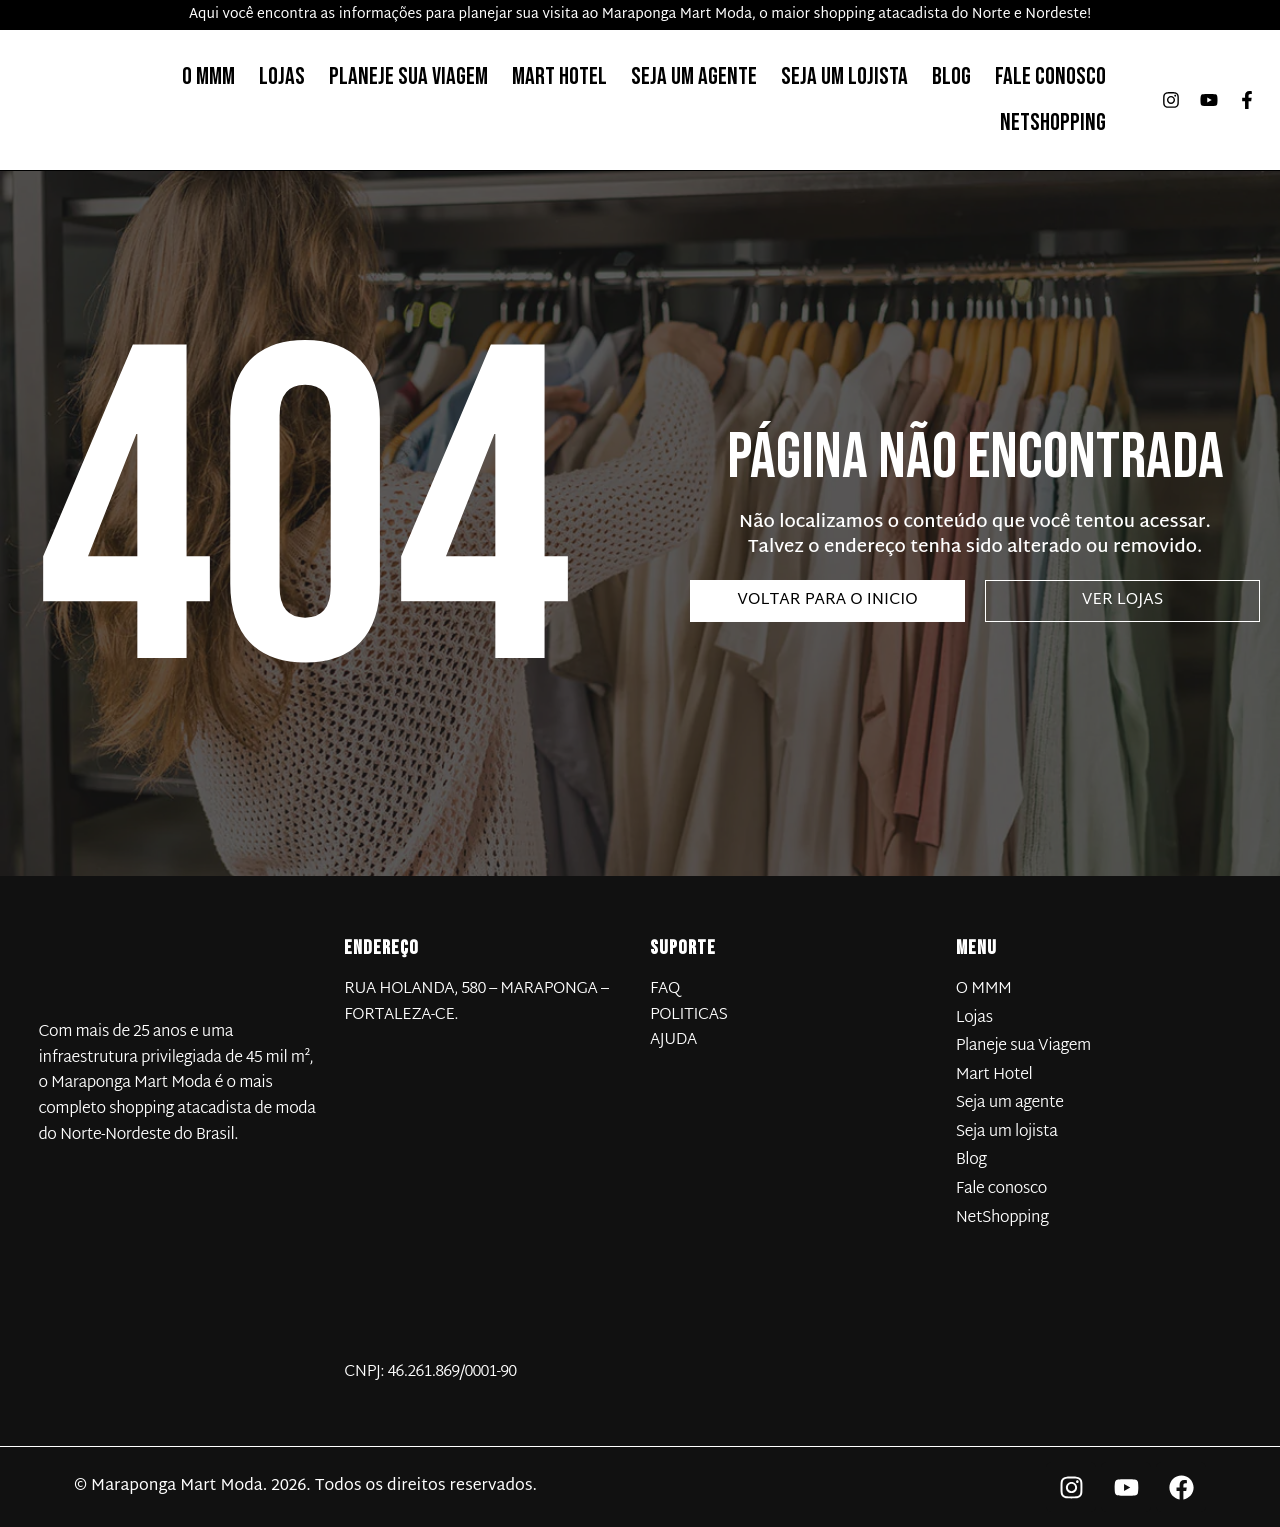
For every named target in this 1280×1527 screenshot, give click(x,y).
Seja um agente (694, 76)
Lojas (282, 76)
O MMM (208, 76)
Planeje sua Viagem (408, 76)
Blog (951, 76)
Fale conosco (1050, 76)
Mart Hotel (559, 76)
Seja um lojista (844, 76)
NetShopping (1053, 122)
